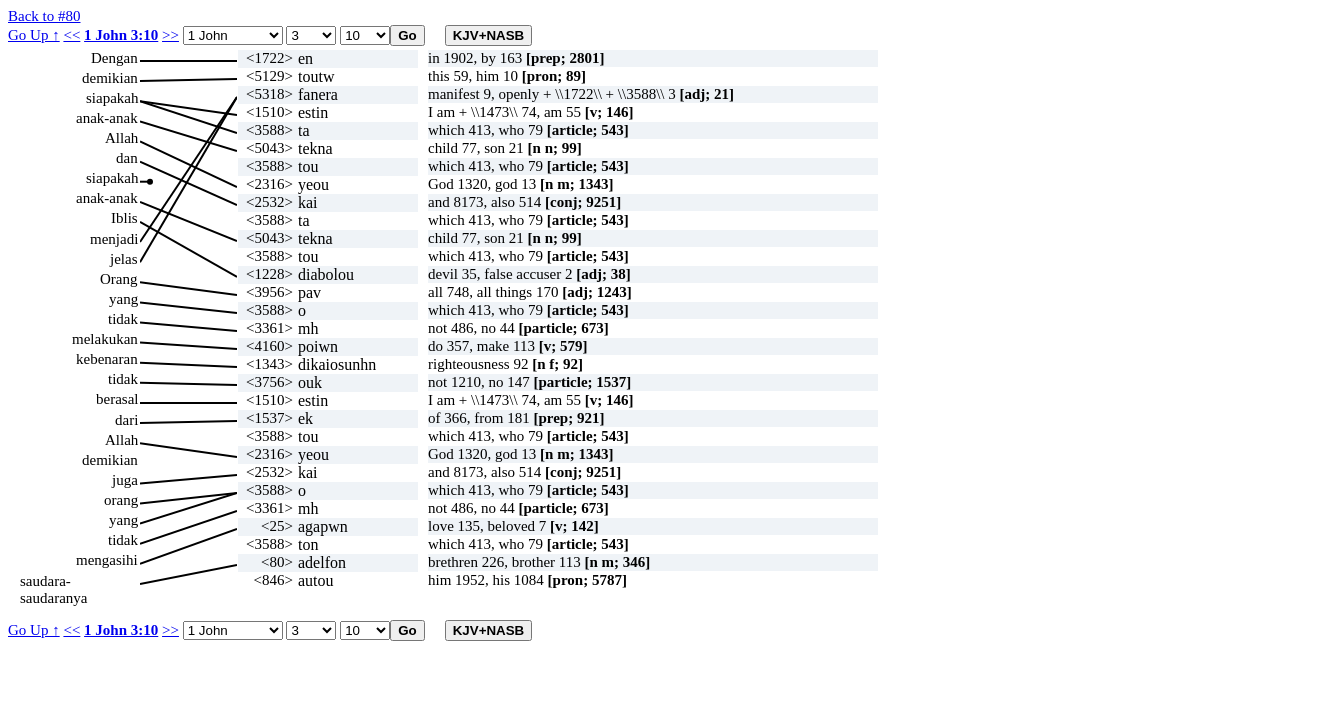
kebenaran (107, 359)
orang (121, 500)
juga (125, 480)
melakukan (105, 339)
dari (126, 420)
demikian (110, 78)
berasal (117, 399)
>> (170, 35)
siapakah (112, 98)
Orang (119, 279)
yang (123, 299)
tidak (123, 319)
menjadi (114, 239)
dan (127, 158)
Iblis (124, 218)
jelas (124, 259)
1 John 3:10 (121, 35)
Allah (121, 138)
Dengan (114, 58)
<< (71, 35)
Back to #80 (44, 16)
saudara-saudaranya (53, 581)
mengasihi (107, 560)
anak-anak (107, 118)
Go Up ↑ (34, 35)
